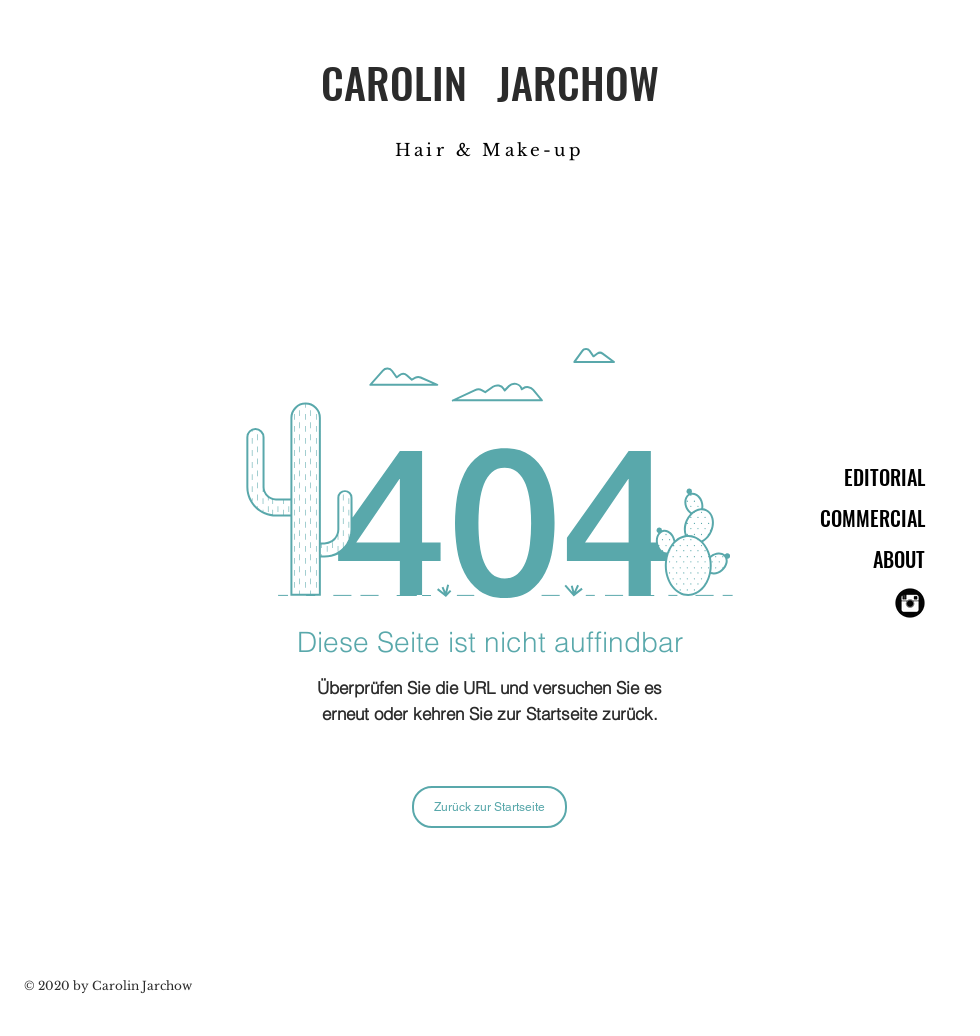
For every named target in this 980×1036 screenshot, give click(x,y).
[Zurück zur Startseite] (489, 807)
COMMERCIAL (872, 518)
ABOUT (899, 559)
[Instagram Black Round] (910, 603)
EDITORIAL (884, 477)
